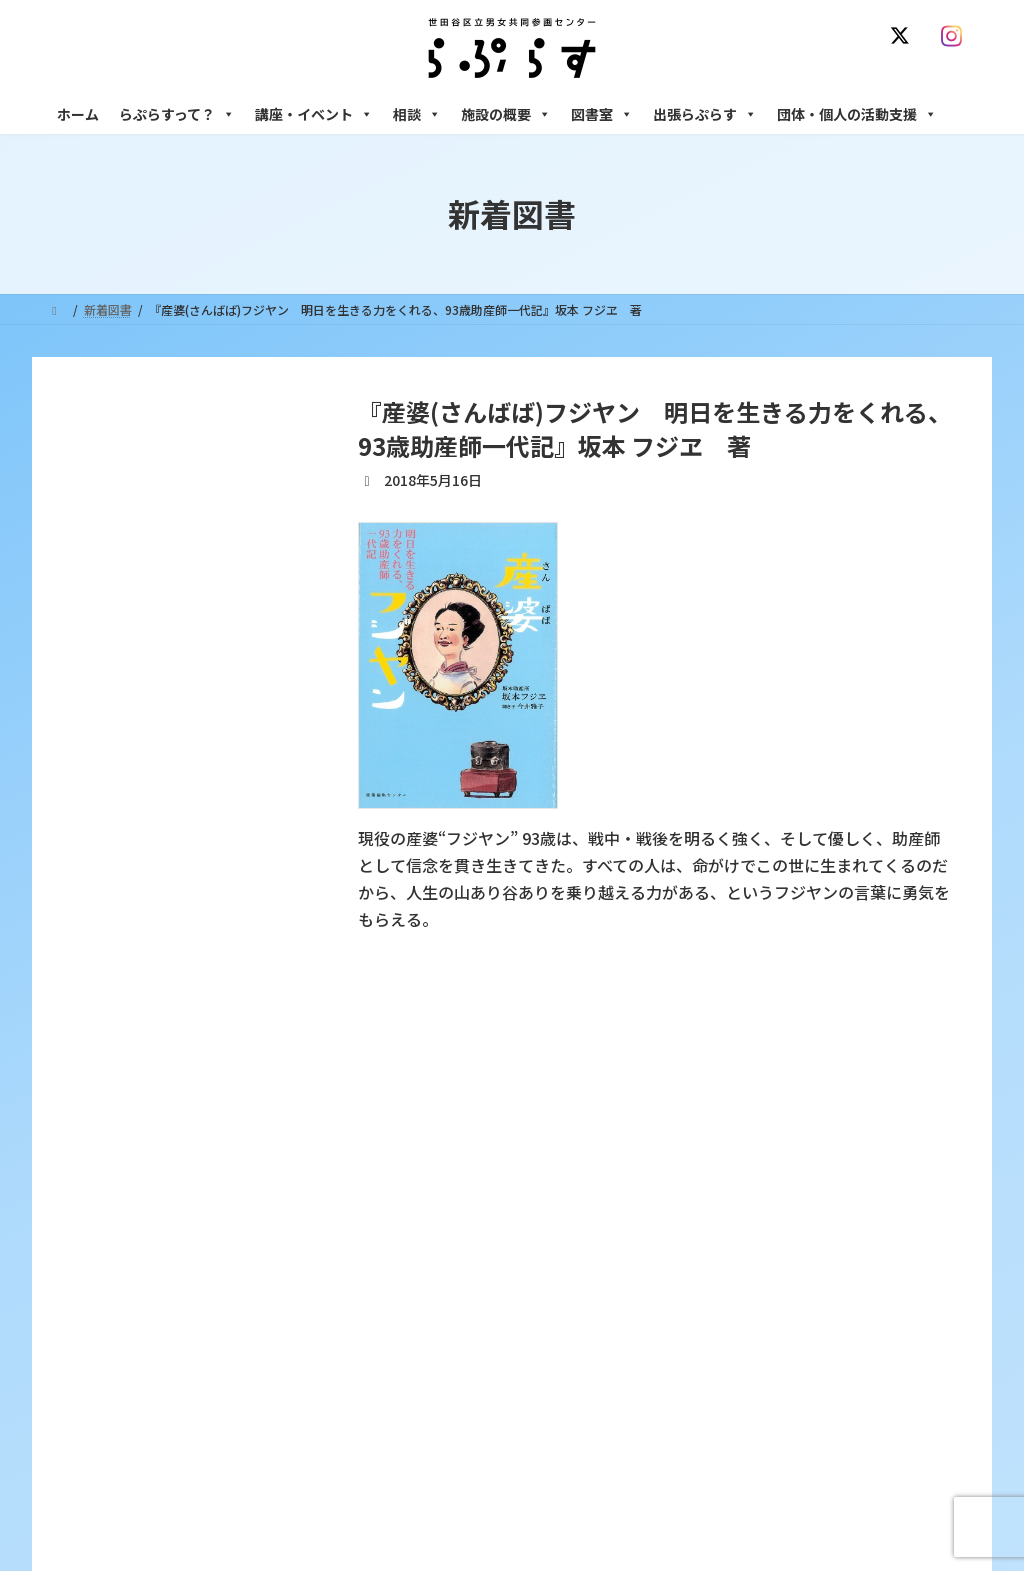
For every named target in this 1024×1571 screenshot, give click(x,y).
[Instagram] (956, 36)
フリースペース (751, 1415)
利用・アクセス (432, 1224)
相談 (417, 114)
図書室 (602, 114)
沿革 (403, 1189)
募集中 (409, 1293)
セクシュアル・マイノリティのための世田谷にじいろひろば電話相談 (842, 1267)
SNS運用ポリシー (715, 1070)
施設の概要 (506, 114)
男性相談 (735, 1310)
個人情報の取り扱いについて (880, 1070)
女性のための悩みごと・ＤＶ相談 (801, 1189)
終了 (403, 1328)
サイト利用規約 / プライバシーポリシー (520, 1070)
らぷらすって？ (177, 114)
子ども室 (735, 1484)
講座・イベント (314, 114)
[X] (904, 36)
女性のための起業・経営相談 (789, 1345)
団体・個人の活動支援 (857, 114)
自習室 (729, 1449)
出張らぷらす (705, 114)
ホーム (78, 114)
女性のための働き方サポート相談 (801, 1224)
